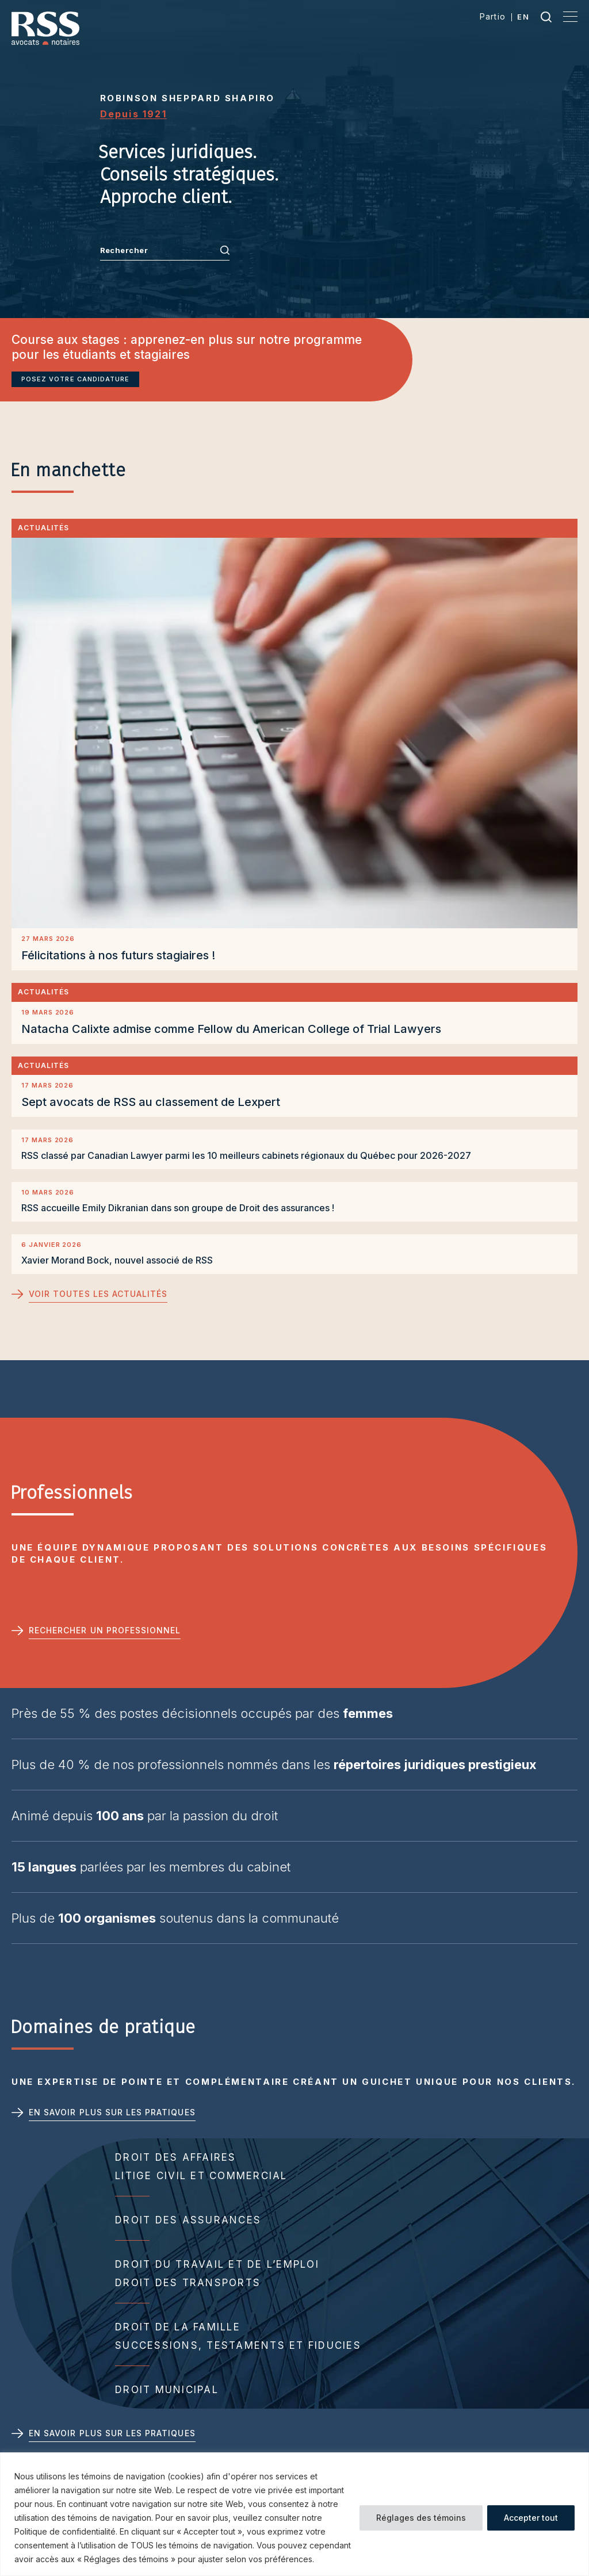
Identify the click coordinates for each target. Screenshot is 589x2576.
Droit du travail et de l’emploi (217, 2264)
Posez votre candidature (75, 379)
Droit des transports (188, 2282)
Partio (493, 16)
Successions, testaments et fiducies (238, 2345)
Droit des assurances (188, 2220)
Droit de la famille (177, 2327)
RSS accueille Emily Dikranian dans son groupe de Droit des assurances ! (177, 1208)
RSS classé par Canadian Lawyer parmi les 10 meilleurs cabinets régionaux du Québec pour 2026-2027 (246, 1155)
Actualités (43, 527)
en (523, 16)
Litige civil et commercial (201, 2175)
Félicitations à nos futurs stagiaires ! (118, 955)
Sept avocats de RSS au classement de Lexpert (150, 1102)
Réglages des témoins (421, 2518)
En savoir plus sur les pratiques (112, 2112)
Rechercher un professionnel (105, 1630)
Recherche (546, 17)
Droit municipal (167, 2389)
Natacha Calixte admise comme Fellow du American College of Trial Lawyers (232, 1029)
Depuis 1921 (133, 114)
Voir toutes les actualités (98, 1294)
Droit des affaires (175, 2157)
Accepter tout (531, 2518)
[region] (294, 2514)
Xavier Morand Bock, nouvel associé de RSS (117, 1260)
